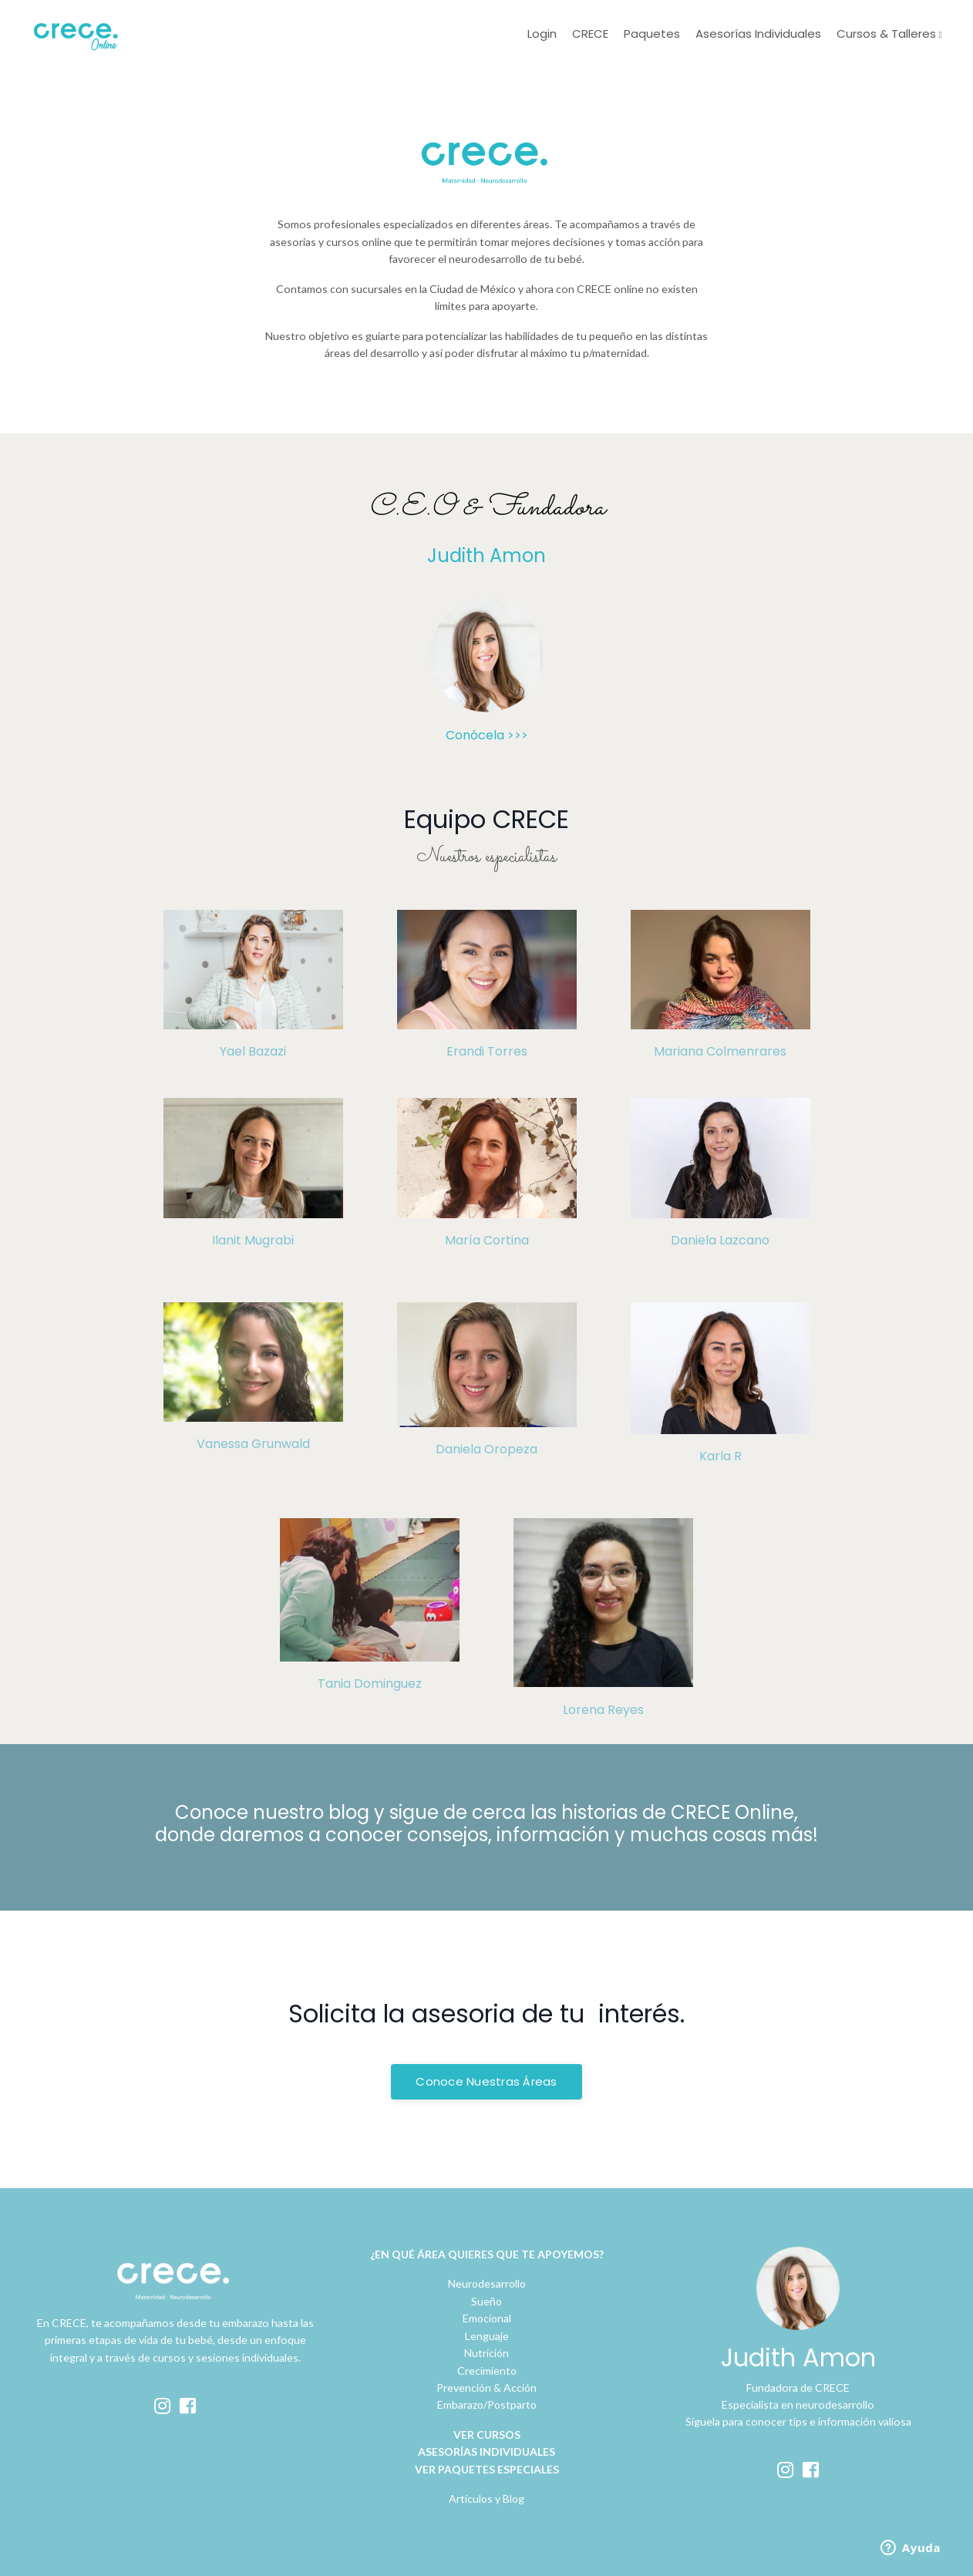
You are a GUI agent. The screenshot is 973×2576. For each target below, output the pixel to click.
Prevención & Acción (486, 2385)
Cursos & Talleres (888, 33)
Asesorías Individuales (758, 33)
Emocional (487, 2316)
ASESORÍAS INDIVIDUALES (486, 2449)
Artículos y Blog (486, 2497)
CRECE (590, 33)
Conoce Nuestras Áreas (486, 2080)
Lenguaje (487, 2334)
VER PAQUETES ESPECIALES (487, 2466)
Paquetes (652, 33)
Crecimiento (487, 2368)
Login (542, 33)
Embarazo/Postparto (487, 2402)
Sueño (486, 2299)
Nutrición (486, 2351)
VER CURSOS (486, 2433)
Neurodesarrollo (487, 2281)
